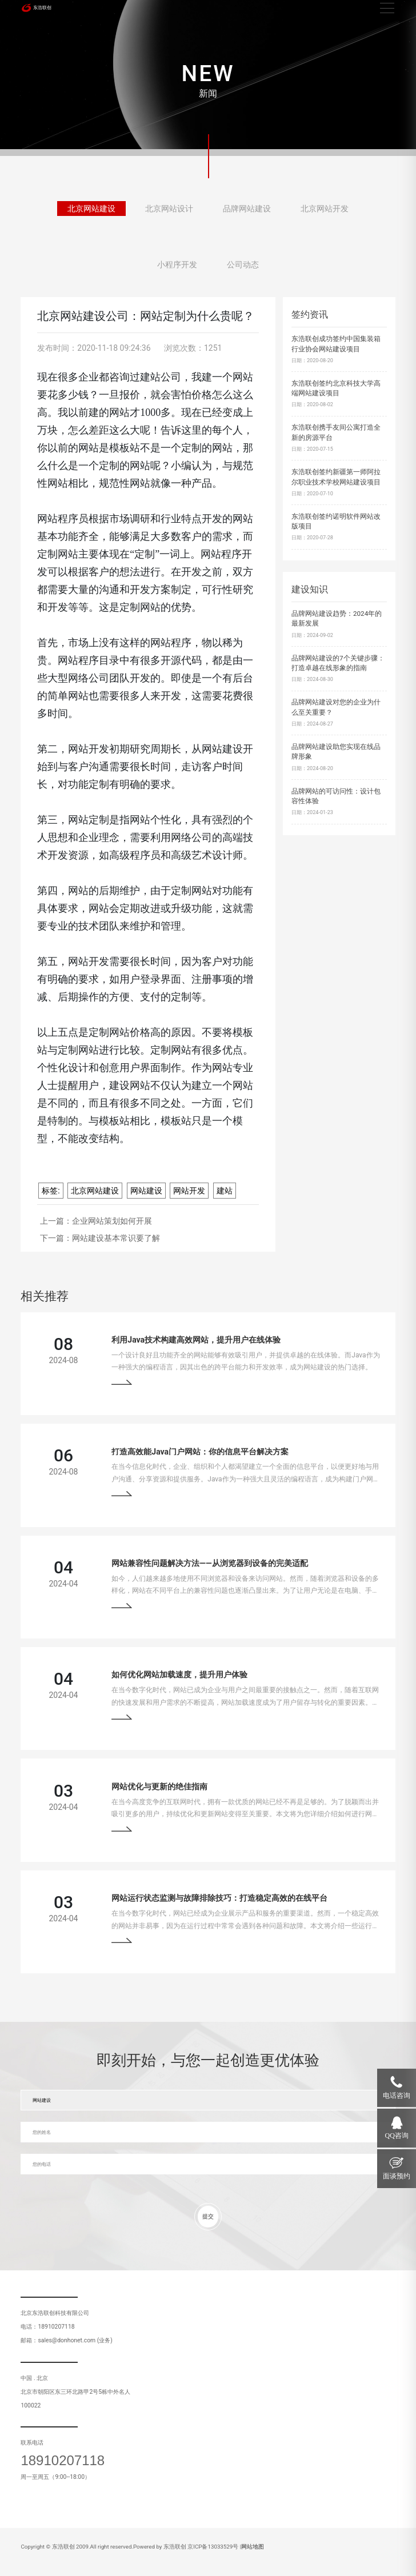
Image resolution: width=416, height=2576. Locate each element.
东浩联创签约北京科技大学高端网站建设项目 (336, 388)
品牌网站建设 (247, 210)
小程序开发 (177, 266)
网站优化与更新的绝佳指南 (159, 1786)
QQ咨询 (397, 2136)
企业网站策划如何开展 (112, 1220)
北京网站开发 (325, 210)
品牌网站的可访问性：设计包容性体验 (336, 796)
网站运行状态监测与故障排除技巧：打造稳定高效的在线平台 (219, 1897)
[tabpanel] (208, 78)
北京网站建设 (91, 210)
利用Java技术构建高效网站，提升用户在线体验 (196, 1339)
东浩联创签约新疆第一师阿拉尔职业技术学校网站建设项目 (336, 477)
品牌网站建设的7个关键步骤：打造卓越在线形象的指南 (338, 663)
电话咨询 (396, 2096)
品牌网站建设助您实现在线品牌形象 (336, 752)
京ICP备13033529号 (212, 2546)
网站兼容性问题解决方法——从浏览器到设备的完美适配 (209, 1563)
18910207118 (63, 2460)
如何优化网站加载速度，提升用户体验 (179, 1674)
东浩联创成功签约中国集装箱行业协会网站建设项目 (336, 344)
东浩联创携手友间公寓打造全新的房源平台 (336, 432)
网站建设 (146, 1190)
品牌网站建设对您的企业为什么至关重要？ (336, 707)
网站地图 (252, 2546)
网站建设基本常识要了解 (116, 1238)
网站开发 (189, 1190)
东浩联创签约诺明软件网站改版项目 (336, 521)
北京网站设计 (169, 210)
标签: (50, 1190)
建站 (225, 1190)
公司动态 (243, 266)
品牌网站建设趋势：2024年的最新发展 (336, 619)
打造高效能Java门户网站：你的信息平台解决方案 (200, 1451)
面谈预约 (396, 2176)
